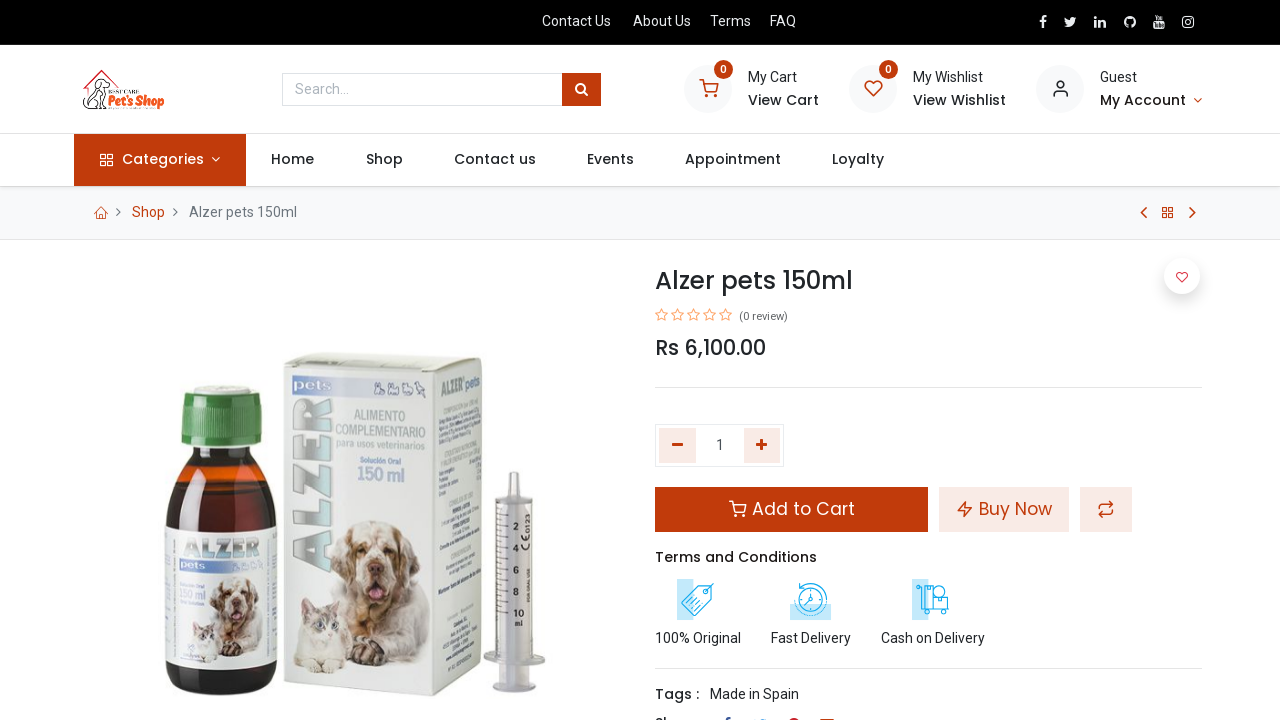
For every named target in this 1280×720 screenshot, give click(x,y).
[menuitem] (297, 160)
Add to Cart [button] (792, 509)
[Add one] (762, 446)
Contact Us (576, 21)
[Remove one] (677, 446)
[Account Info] (1151, 101)
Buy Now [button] (1004, 509)
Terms (730, 21)
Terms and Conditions (736, 557)
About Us (662, 21)
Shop (148, 212)
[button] (1106, 509)
